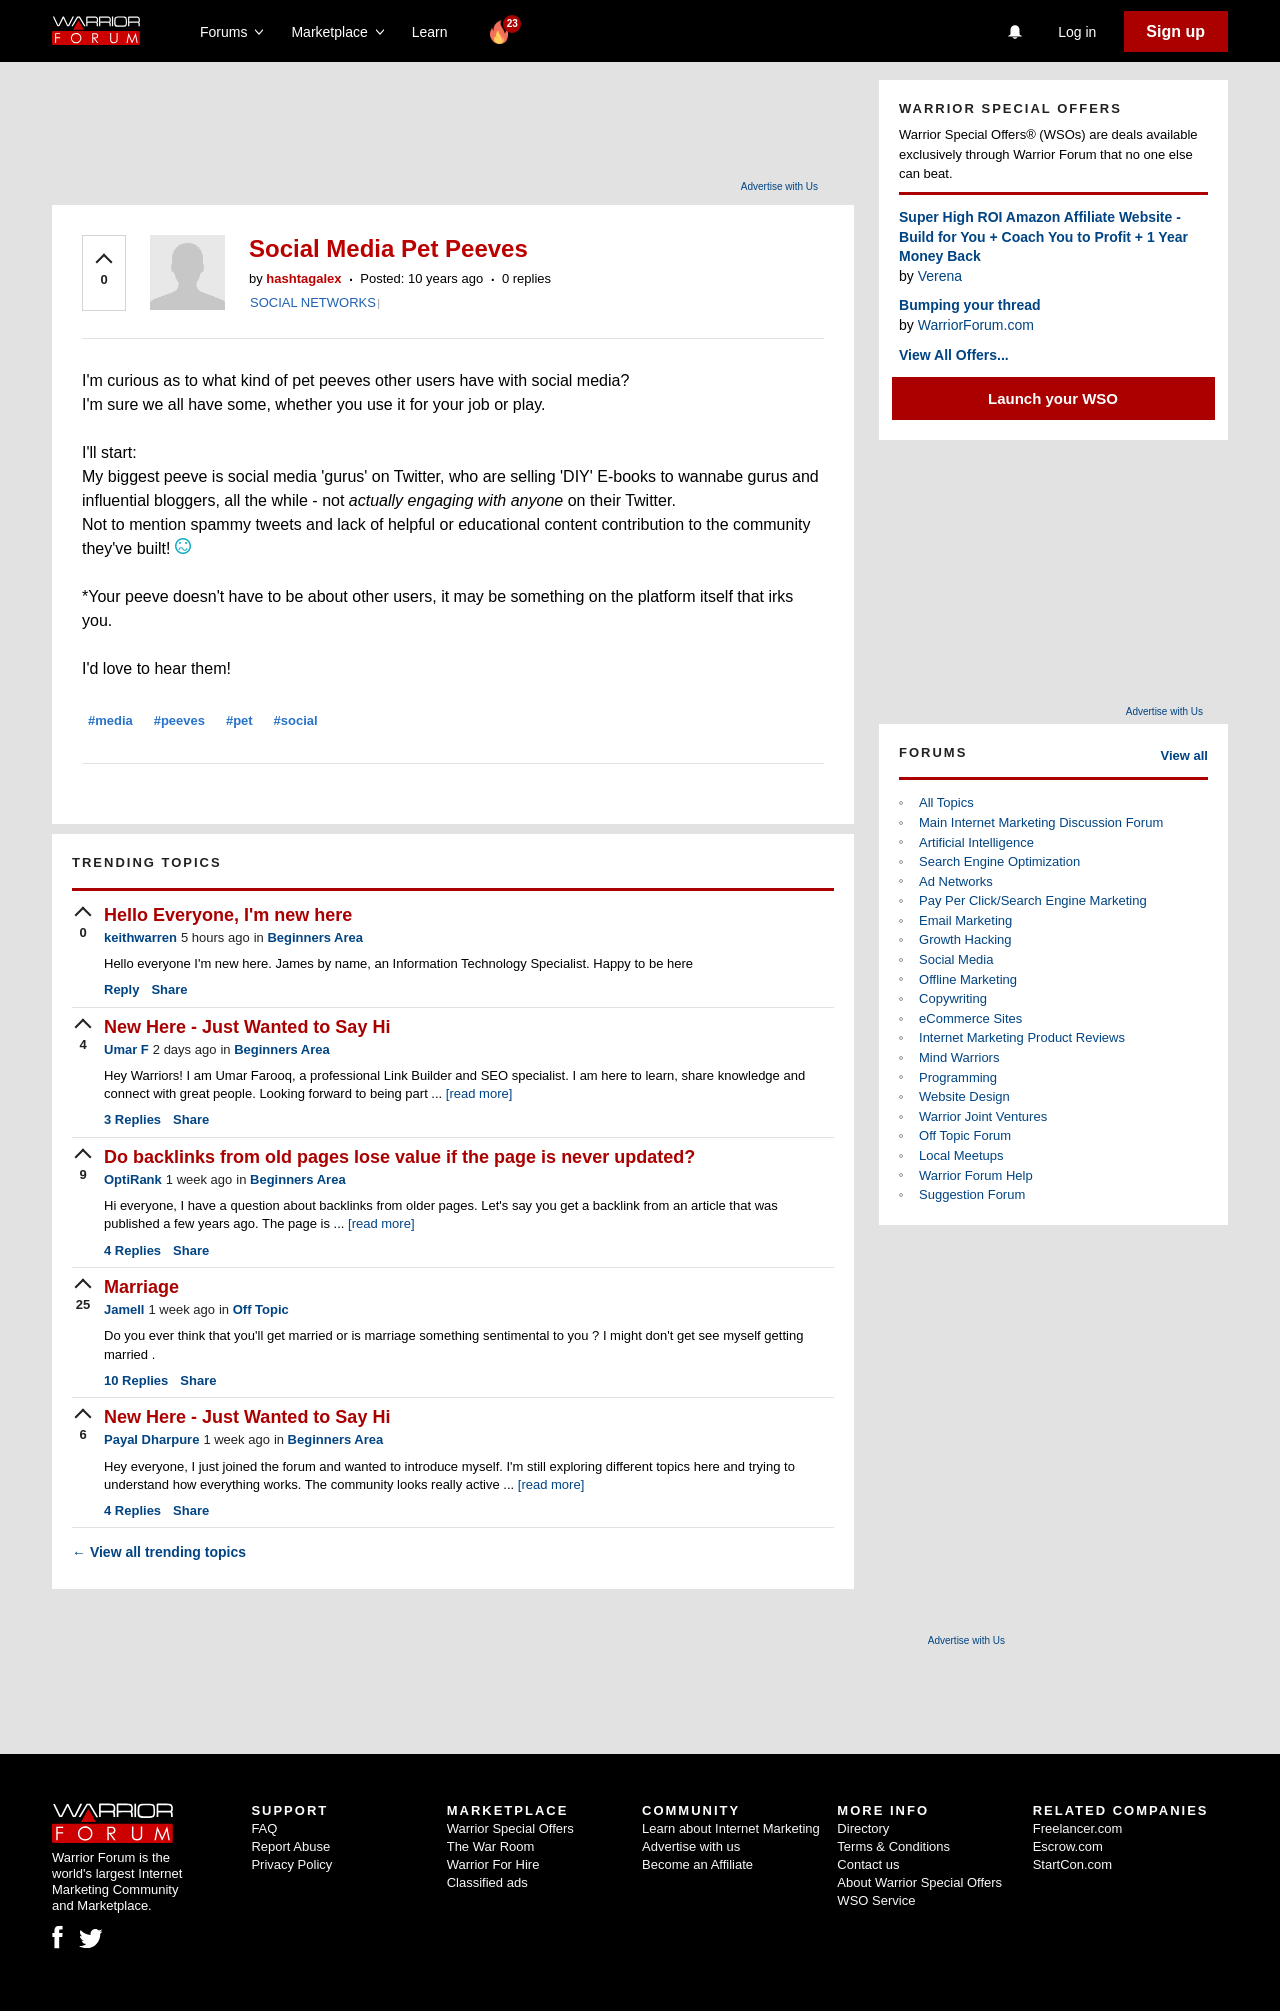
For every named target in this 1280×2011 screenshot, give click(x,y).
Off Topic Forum (965, 1135)
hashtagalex (303, 278)
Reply (121, 989)
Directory (863, 1828)
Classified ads (487, 1882)
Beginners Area (315, 937)
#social (296, 720)
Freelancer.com (1078, 1828)
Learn (435, 32)
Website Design (964, 1096)
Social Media (956, 959)
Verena (940, 276)
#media (110, 720)
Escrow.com (1068, 1846)
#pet (239, 720)
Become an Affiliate (697, 1864)
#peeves (179, 720)
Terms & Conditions (893, 1846)
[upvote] (104, 271)
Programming (958, 1077)
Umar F (126, 1049)
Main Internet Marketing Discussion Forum (1041, 822)
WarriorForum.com (976, 325)
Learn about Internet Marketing (731, 1828)
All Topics (946, 802)
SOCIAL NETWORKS (313, 302)
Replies (132, 1119)
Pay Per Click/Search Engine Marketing (1033, 900)
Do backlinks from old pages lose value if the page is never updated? (399, 1157)
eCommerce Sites (970, 1018)
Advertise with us (691, 1846)
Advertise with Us (779, 186)
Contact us (868, 1864)
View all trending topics (159, 1552)
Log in (1077, 32)
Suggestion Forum (972, 1194)
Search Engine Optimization (999, 861)
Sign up (1175, 31)
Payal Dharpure (151, 1439)
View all (1184, 755)
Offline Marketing (968, 979)
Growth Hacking (965, 939)
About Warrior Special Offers (919, 1882)
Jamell (124, 1309)
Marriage (141, 1287)
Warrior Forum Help (976, 1175)
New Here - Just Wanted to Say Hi (247, 1027)
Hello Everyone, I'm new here (228, 915)
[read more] (479, 1093)
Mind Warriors (959, 1057)
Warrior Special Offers (510, 1828)
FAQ (264, 1828)
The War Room (491, 1846)
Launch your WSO (1053, 398)
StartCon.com (1072, 1864)
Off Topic (261, 1309)
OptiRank (133, 1179)
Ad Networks (956, 881)
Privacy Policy (291, 1864)
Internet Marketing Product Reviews (1022, 1037)
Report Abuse (290, 1846)
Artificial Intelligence (976, 842)
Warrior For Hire (493, 1864)
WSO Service (876, 1900)
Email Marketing (965, 920)
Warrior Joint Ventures (983, 1116)
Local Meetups (961, 1155)
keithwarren (140, 937)
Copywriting (953, 998)
